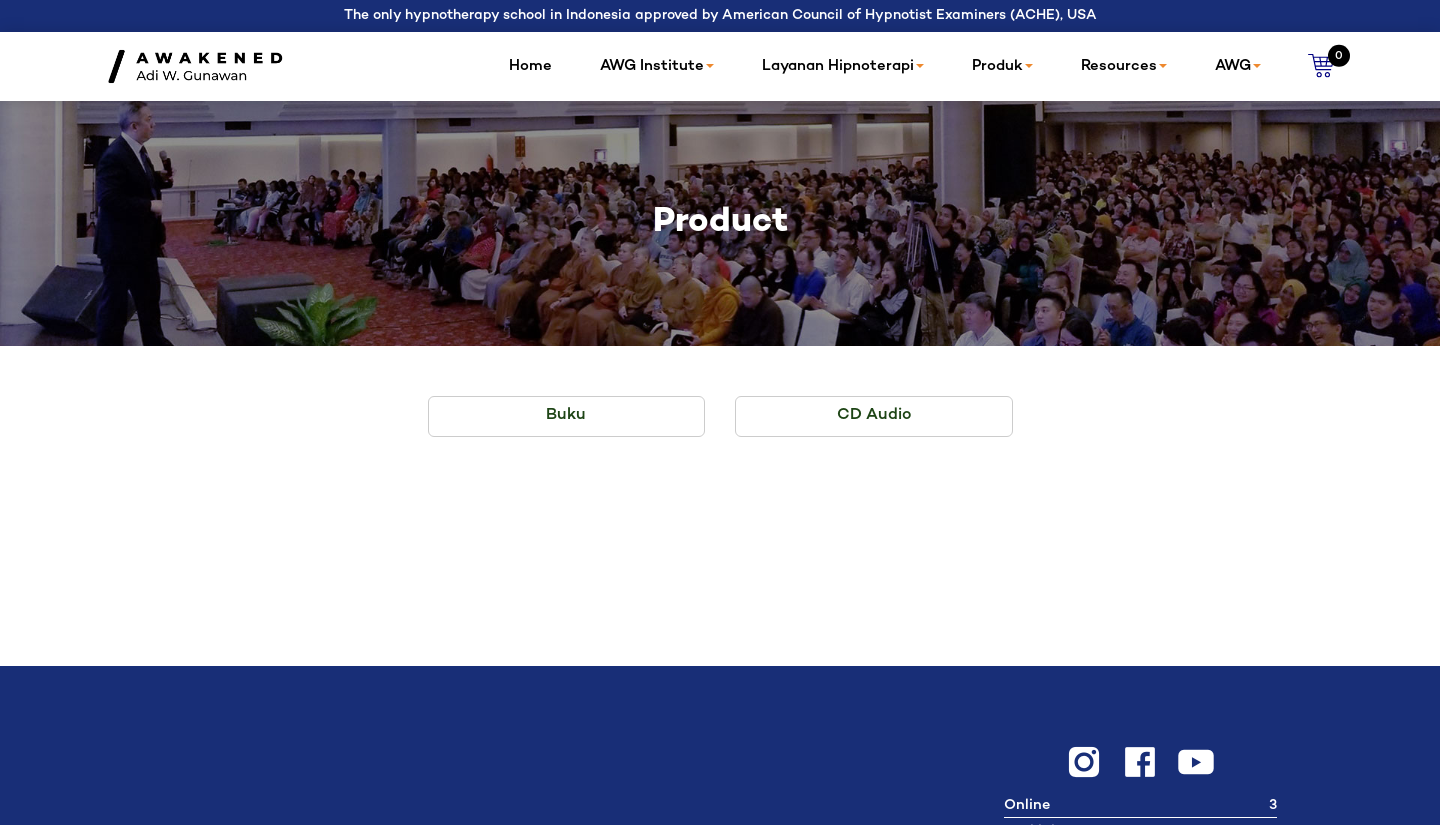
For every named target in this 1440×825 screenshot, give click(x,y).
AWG (1238, 66)
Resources (1124, 66)
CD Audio (874, 415)
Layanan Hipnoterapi (843, 66)
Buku (566, 415)
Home (530, 66)
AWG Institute (657, 66)
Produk (1002, 66)
